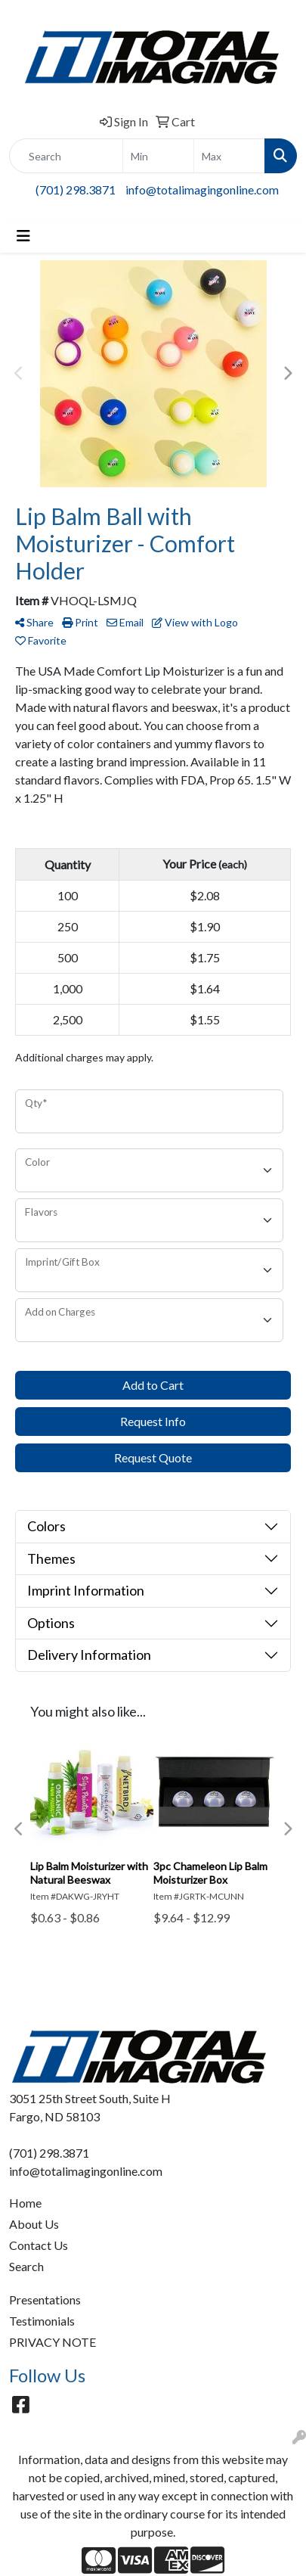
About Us (34, 2224)
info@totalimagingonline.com (202, 189)
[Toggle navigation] (23, 236)
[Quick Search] (66, 155)
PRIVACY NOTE (52, 2342)
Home (25, 2202)
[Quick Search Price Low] (158, 155)
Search (26, 2266)
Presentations (45, 2299)
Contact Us (38, 2245)
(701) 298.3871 (76, 189)
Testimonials (42, 2320)
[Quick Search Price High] (229, 155)
